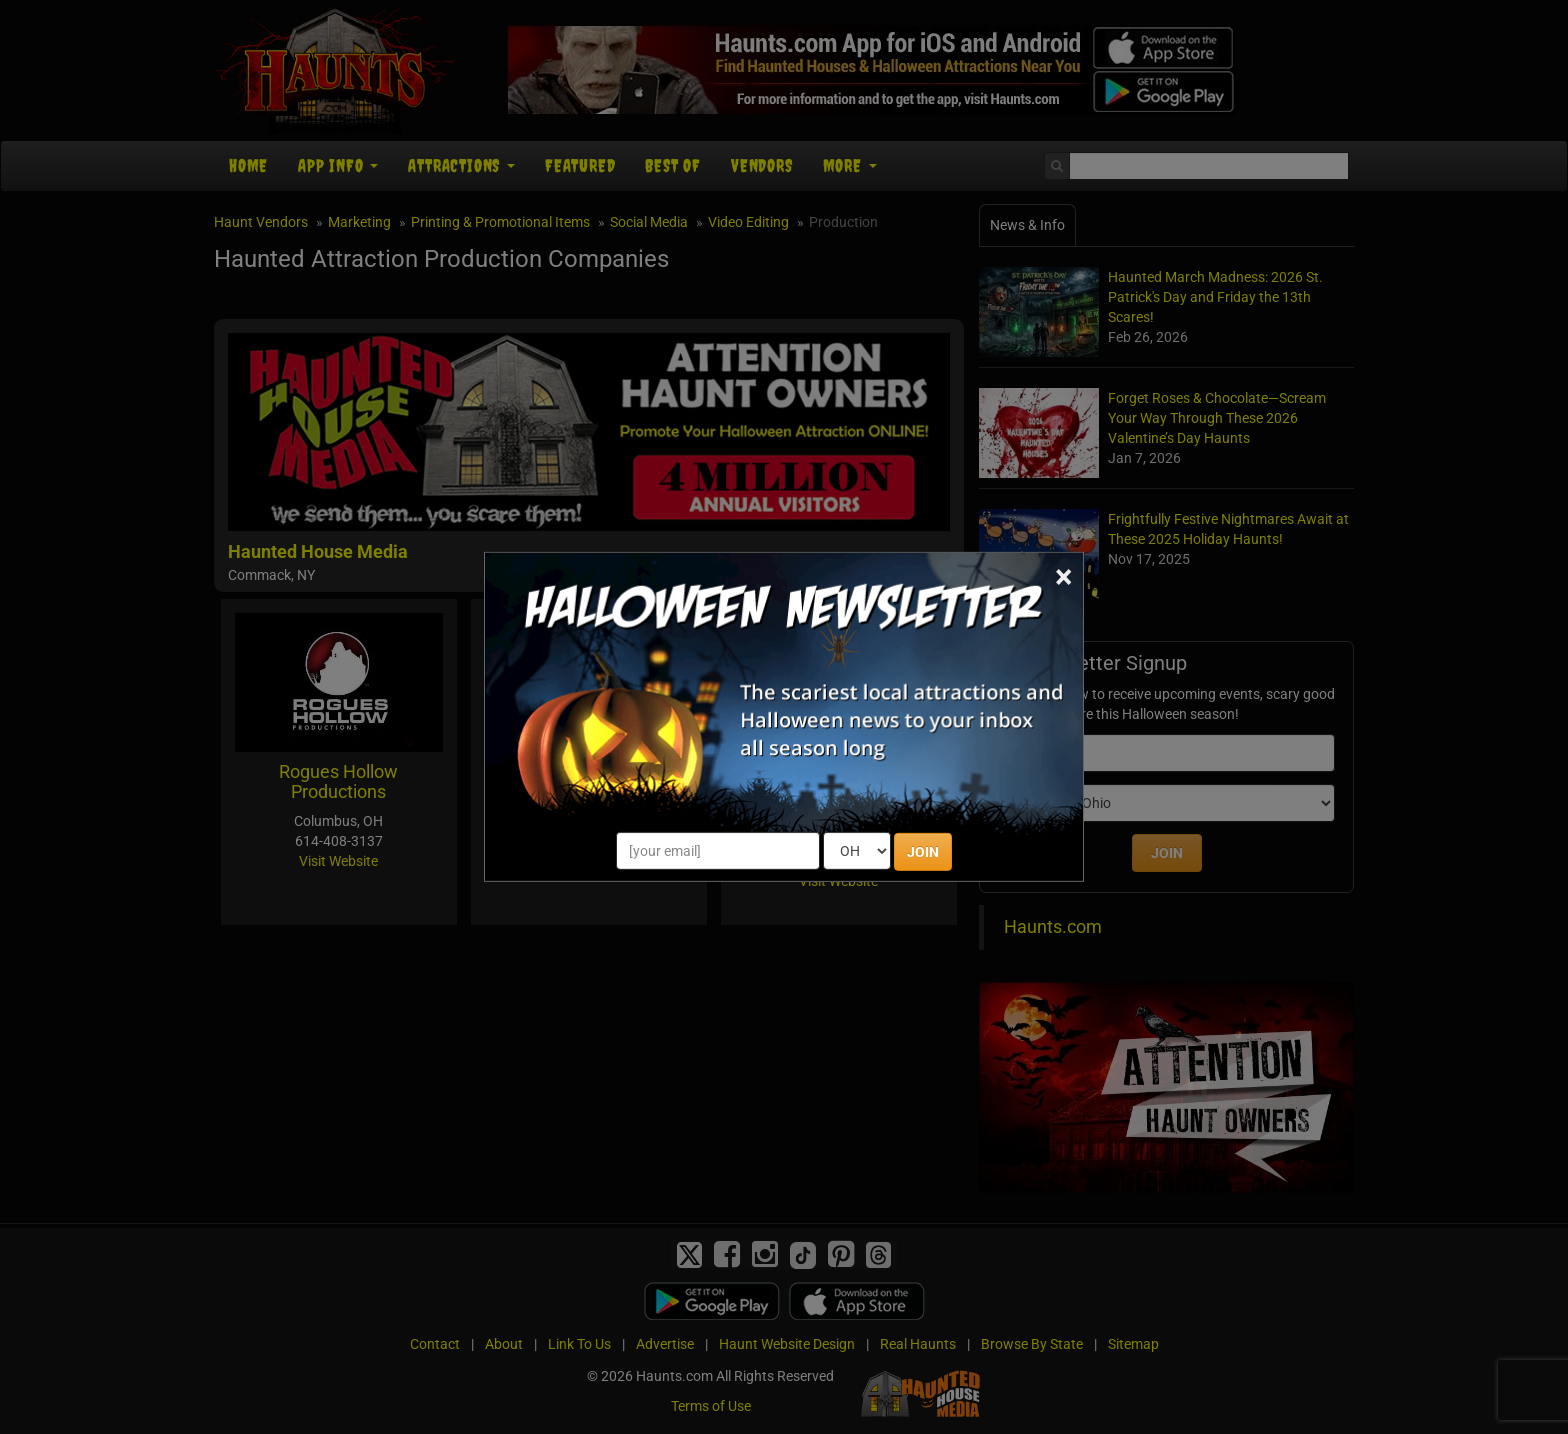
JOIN (923, 852)
